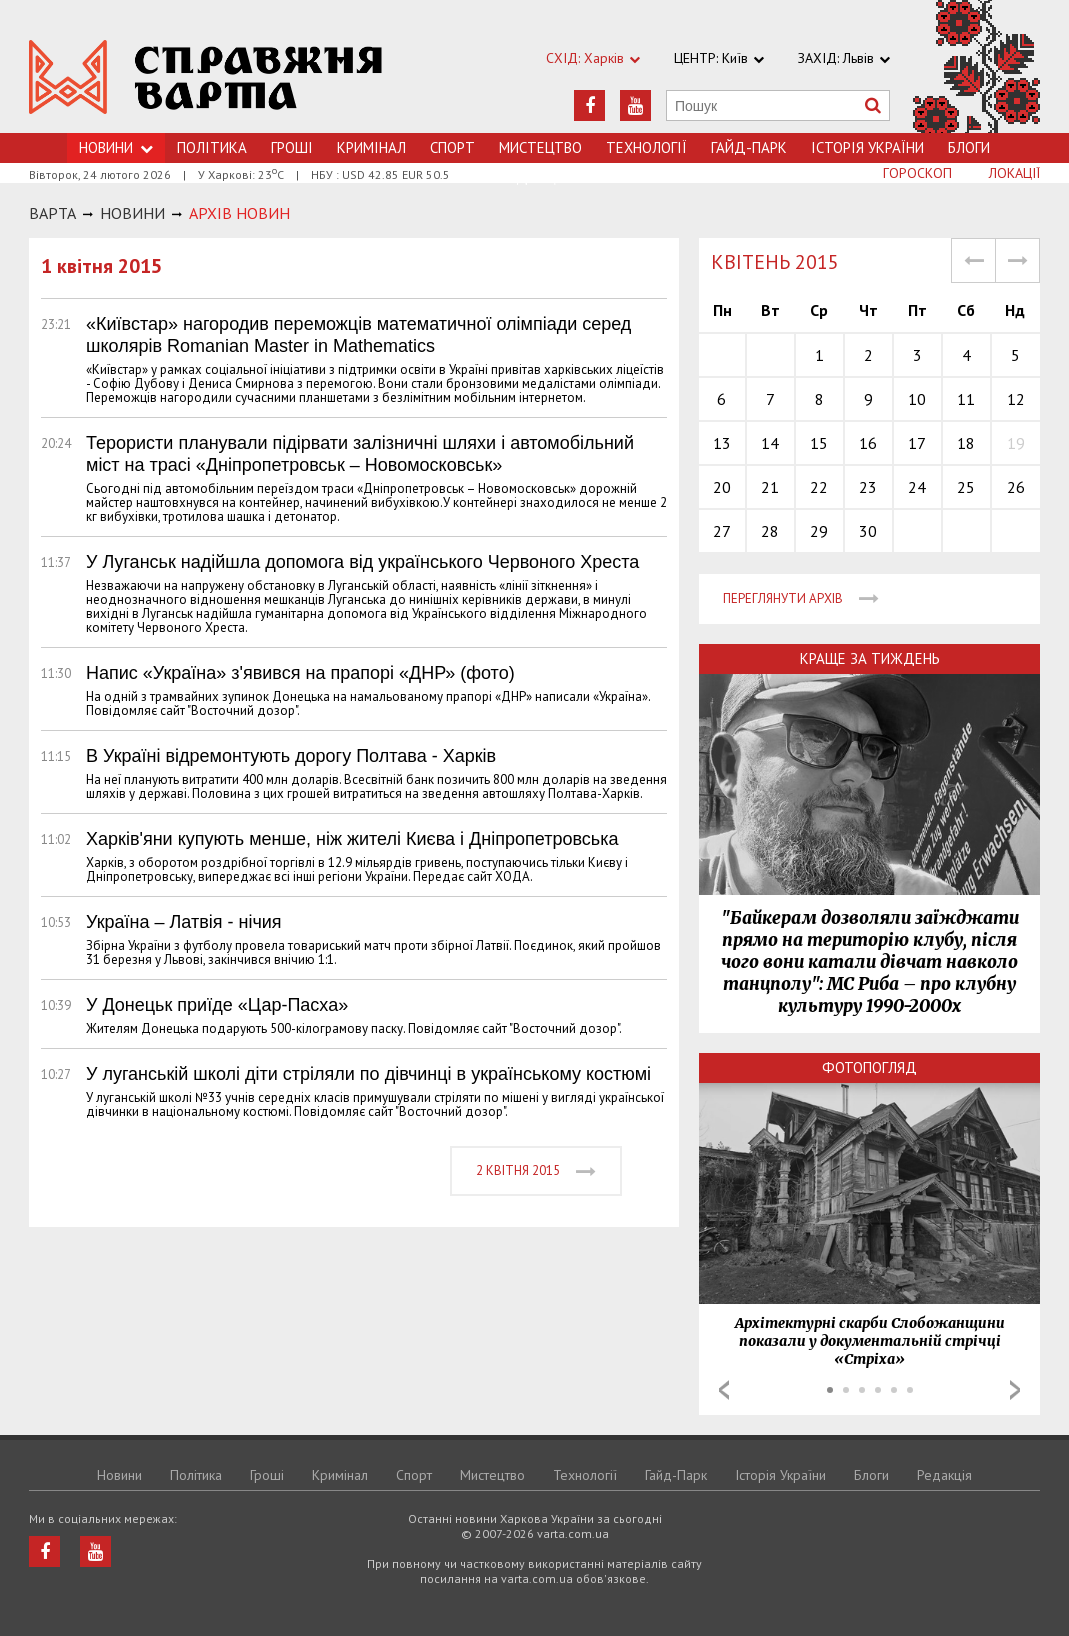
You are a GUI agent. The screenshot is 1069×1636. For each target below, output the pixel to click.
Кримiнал (371, 147)
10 (917, 399)
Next (1015, 1390)
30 (868, 531)
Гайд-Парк (749, 147)
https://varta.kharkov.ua (206, 77)
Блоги (969, 147)
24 (917, 487)
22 (819, 487)
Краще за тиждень (870, 658)
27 (722, 531)
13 (722, 443)
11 (966, 399)
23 (868, 487)
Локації (1014, 173)
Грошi (292, 147)
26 (1016, 487)
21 (770, 487)
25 (966, 487)
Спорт (452, 147)
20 (722, 487)
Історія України (867, 147)
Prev (724, 1390)
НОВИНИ (132, 213)
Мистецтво (540, 147)
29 (819, 531)
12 (1016, 399)
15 (819, 443)
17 (917, 443)
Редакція (944, 1475)
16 (868, 443)
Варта (52, 213)
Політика (212, 147)
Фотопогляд (869, 1067)
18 (966, 443)
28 (770, 531)
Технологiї (646, 147)
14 (770, 443)
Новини (119, 1475)
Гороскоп (917, 173)
